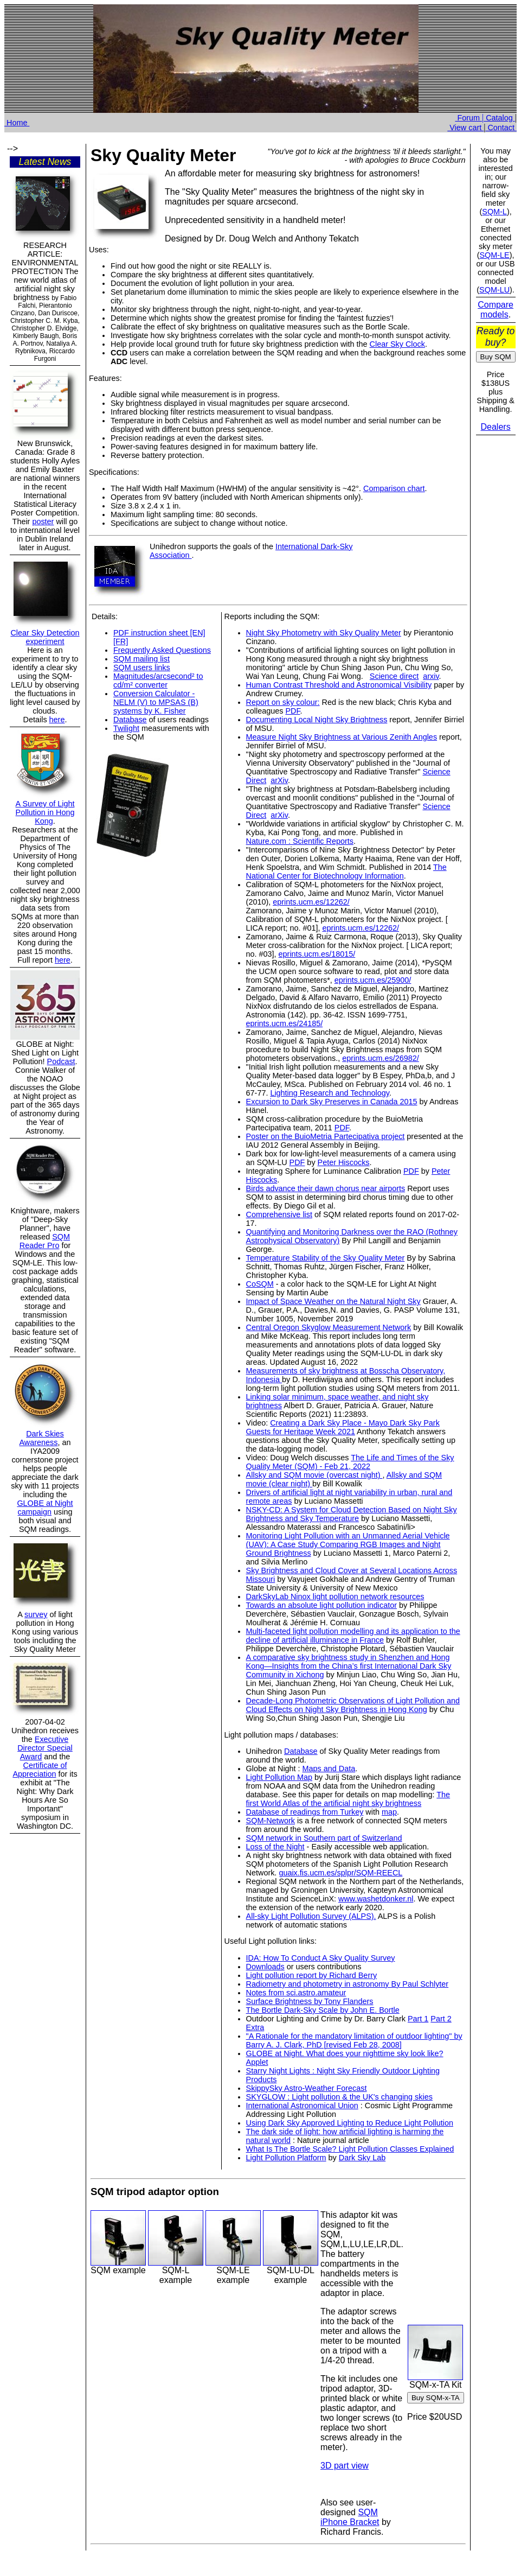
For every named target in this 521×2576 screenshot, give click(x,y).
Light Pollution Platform (286, 2157)
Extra (255, 2027)
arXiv (279, 780)
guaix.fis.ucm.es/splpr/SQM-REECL (340, 1872)
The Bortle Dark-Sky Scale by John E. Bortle (323, 2010)
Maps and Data (329, 1768)
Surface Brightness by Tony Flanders (310, 2001)
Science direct (394, 676)
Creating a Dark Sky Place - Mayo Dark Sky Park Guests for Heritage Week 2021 (343, 1427)
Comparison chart (394, 488)
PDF (292, 711)
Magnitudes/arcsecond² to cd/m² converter (158, 680)
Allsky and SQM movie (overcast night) (314, 1475)
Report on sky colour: (283, 702)
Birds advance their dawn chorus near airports (326, 1188)
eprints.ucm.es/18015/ (317, 954)
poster (43, 521)
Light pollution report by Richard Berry (311, 1975)
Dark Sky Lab (362, 2157)
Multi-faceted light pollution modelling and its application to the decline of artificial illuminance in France (353, 1635)
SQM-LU (494, 289)
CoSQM (260, 1284)
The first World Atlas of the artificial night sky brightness (348, 1799)
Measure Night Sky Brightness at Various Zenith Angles (341, 737)
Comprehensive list (279, 1214)
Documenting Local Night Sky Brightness (317, 719)
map (389, 1812)
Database (130, 719)
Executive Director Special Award (45, 1748)
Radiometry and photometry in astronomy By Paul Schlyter (347, 1984)
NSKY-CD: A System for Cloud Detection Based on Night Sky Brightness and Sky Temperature (351, 1514)
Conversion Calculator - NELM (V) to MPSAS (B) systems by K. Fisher (155, 702)
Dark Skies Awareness (42, 1438)
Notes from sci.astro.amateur (296, 1992)
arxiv (431, 676)
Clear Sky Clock (397, 344)
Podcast (61, 1061)
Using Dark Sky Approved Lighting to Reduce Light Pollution (349, 2123)
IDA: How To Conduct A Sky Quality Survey (320, 1958)
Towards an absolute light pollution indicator (321, 1605)
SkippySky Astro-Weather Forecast (306, 2088)
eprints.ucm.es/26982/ (380, 1058)
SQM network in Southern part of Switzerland (324, 1838)
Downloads (265, 1966)
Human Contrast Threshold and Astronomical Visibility (339, 684)
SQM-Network (270, 1820)
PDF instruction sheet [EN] (159, 632)
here (57, 719)
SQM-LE (495, 255)
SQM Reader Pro (45, 1241)
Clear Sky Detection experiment (44, 637)
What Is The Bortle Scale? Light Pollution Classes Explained (350, 2149)
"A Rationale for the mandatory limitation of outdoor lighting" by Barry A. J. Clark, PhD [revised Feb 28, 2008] (354, 2040)
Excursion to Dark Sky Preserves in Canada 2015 (331, 1101)
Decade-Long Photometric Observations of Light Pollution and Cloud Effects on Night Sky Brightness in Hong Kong (353, 1705)
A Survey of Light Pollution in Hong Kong (45, 812)
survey (35, 1614)
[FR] (120, 641)
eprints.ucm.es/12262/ (311, 902)
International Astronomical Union (302, 2105)
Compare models (495, 309)
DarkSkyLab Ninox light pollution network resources (335, 1596)
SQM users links (141, 667)
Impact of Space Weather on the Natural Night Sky (333, 1301)
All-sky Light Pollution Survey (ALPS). (311, 1916)
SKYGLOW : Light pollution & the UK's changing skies (339, 2096)
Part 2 (440, 2018)
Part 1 (418, 2018)
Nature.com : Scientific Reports (299, 841)
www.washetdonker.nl (375, 1898)
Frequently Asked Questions (162, 650)
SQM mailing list (141, 658)
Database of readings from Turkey (305, 1812)
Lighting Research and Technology (329, 1093)
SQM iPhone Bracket (350, 2517)
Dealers (496, 426)
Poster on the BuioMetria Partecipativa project (325, 1136)
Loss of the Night (275, 1846)
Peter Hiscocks (344, 1162)
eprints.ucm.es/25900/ (373, 980)
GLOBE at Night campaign (45, 1507)
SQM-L (494, 211)
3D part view (344, 2465)
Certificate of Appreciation (39, 1769)
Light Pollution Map (279, 1777)
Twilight (126, 728)
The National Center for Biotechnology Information (346, 871)
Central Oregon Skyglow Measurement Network (328, 1327)
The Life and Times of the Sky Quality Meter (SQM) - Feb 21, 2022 (350, 1462)
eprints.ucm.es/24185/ (284, 1023)
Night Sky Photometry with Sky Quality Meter (323, 632)
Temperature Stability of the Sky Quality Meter (325, 1258)
